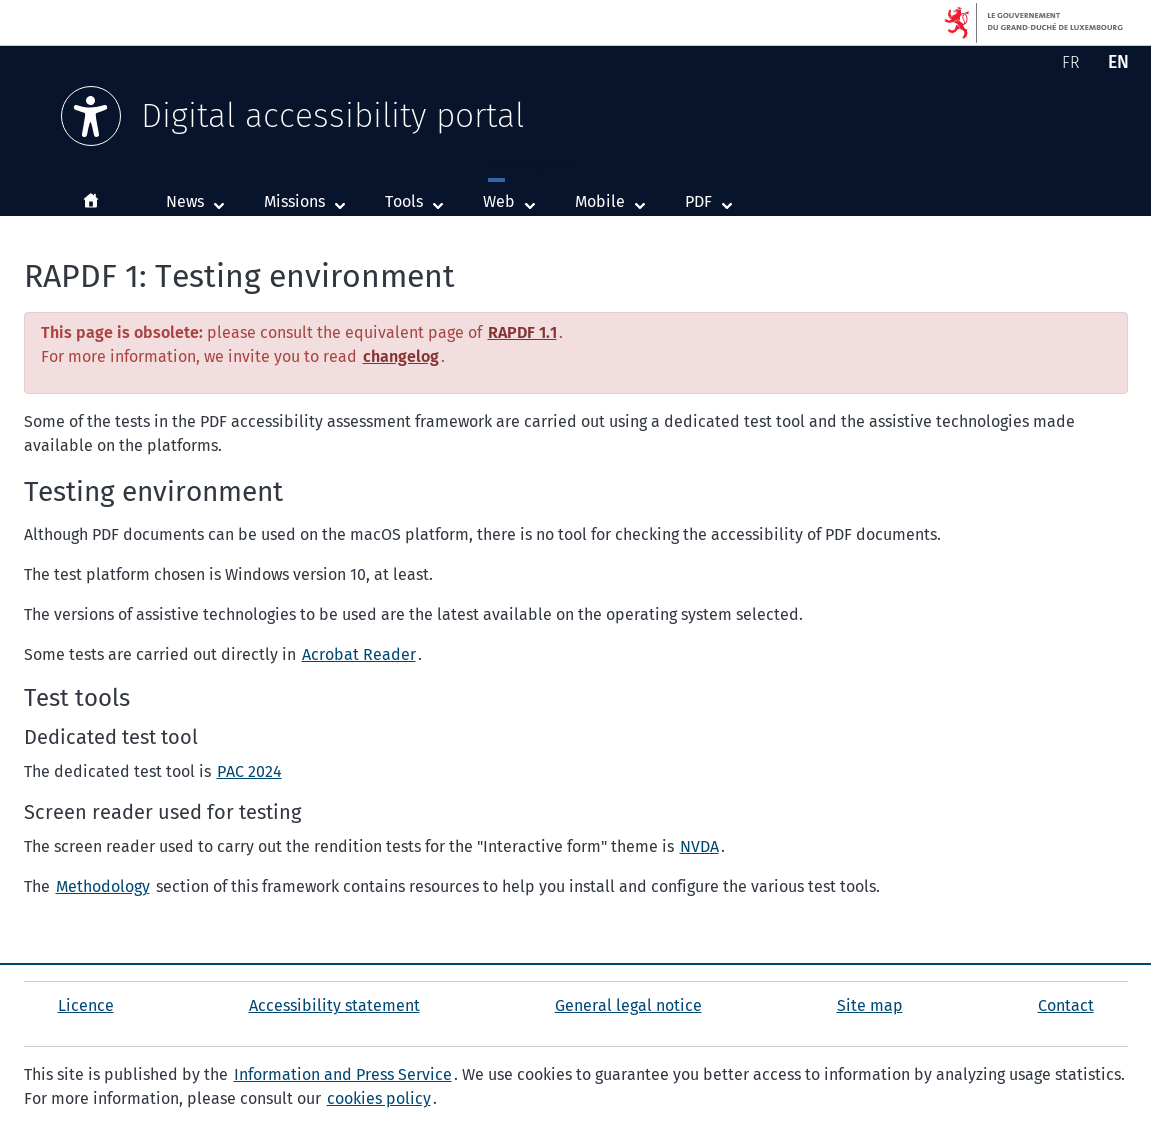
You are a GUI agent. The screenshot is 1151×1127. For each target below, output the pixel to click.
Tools (404, 201)
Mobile (615, 201)
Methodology (103, 886)
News (185, 201)
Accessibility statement (334, 1005)
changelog (401, 356)
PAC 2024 (249, 771)
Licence (86, 1005)
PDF (713, 201)
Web (514, 201)
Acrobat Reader (359, 654)
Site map (870, 1005)
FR (1074, 66)
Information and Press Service (343, 1074)
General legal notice (628, 1005)
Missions (294, 201)
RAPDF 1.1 (522, 332)
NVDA (699, 846)
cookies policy (379, 1098)
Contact (1066, 1005)
